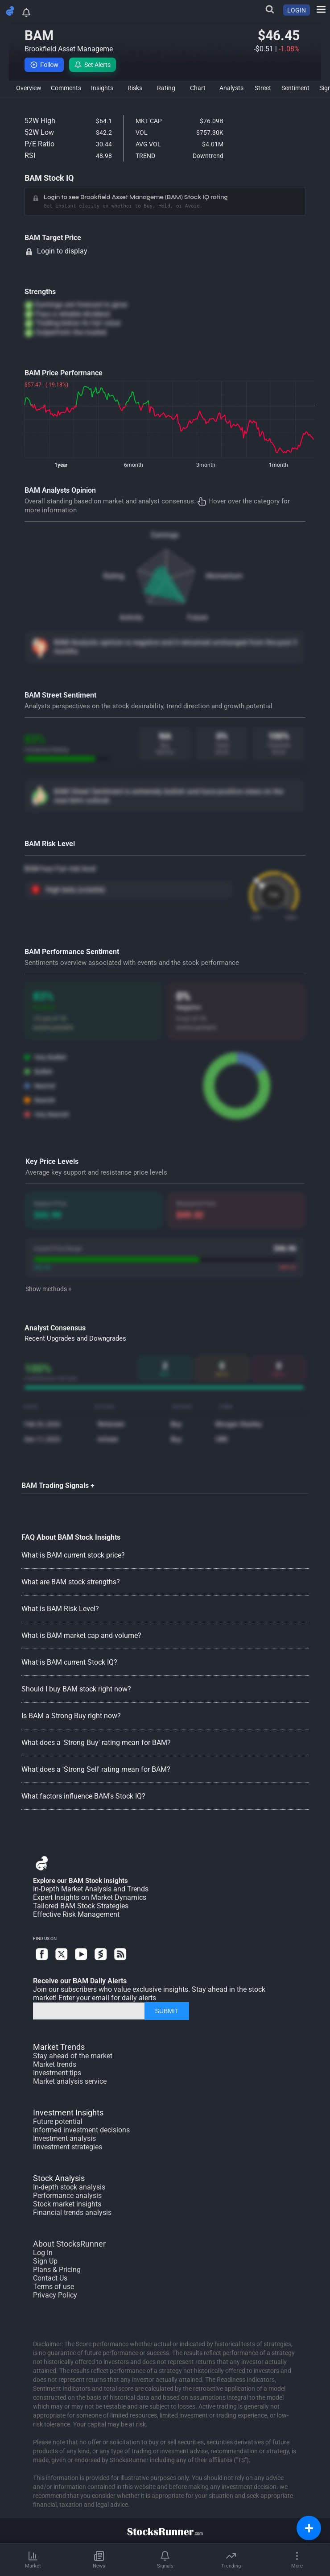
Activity (131, 617)
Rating (113, 576)
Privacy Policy (55, 2295)
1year (60, 465)
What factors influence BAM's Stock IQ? (83, 1796)
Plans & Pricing (57, 2269)
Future (197, 617)
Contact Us (50, 2278)
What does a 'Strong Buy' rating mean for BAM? (96, 1742)
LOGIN (296, 10)
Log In (43, 2252)
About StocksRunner (69, 2243)
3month (205, 465)
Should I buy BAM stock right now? (76, 1689)
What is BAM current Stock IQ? (69, 1662)
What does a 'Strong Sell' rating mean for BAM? (95, 1769)
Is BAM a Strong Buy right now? (71, 1716)
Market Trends (59, 2047)
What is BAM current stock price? (73, 1555)
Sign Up (45, 2261)
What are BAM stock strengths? (70, 1582)
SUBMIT (167, 2011)
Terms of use (53, 2286)
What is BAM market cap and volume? (81, 1635)
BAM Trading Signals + (58, 1485)
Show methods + (48, 1288)
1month (278, 465)
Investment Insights (68, 2112)
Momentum (224, 576)
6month (133, 465)
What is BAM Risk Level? (60, 1608)
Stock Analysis (59, 2178)
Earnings (165, 535)
